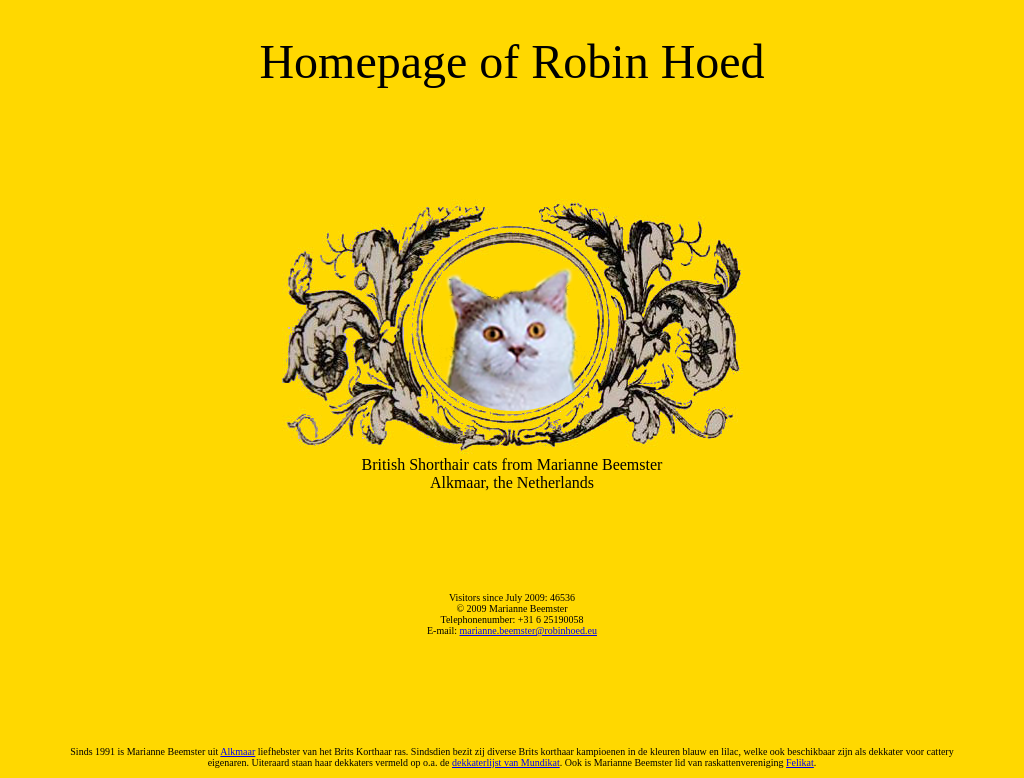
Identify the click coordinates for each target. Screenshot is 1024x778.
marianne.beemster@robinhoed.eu (529, 630)
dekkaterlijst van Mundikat (506, 762)
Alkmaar (237, 751)
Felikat (800, 762)
